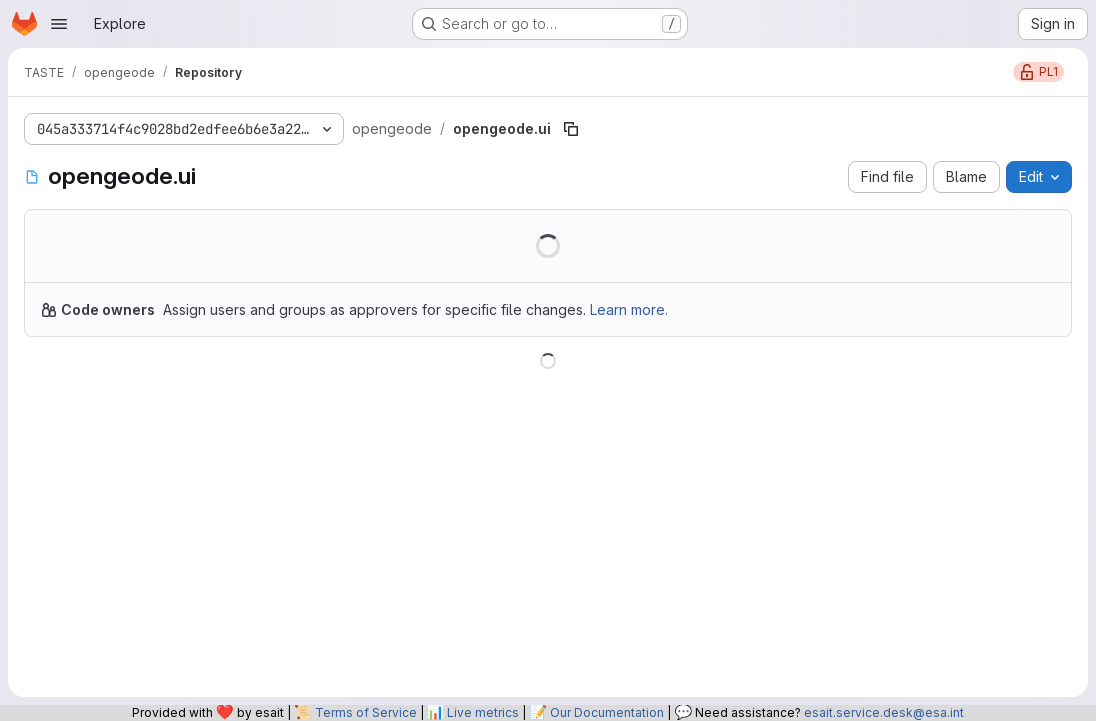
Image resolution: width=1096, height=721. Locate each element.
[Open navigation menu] (59, 24)
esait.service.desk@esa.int (884, 712)
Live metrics (483, 712)
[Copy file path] (571, 129)
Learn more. (629, 309)
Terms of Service (366, 712)
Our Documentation (607, 712)
